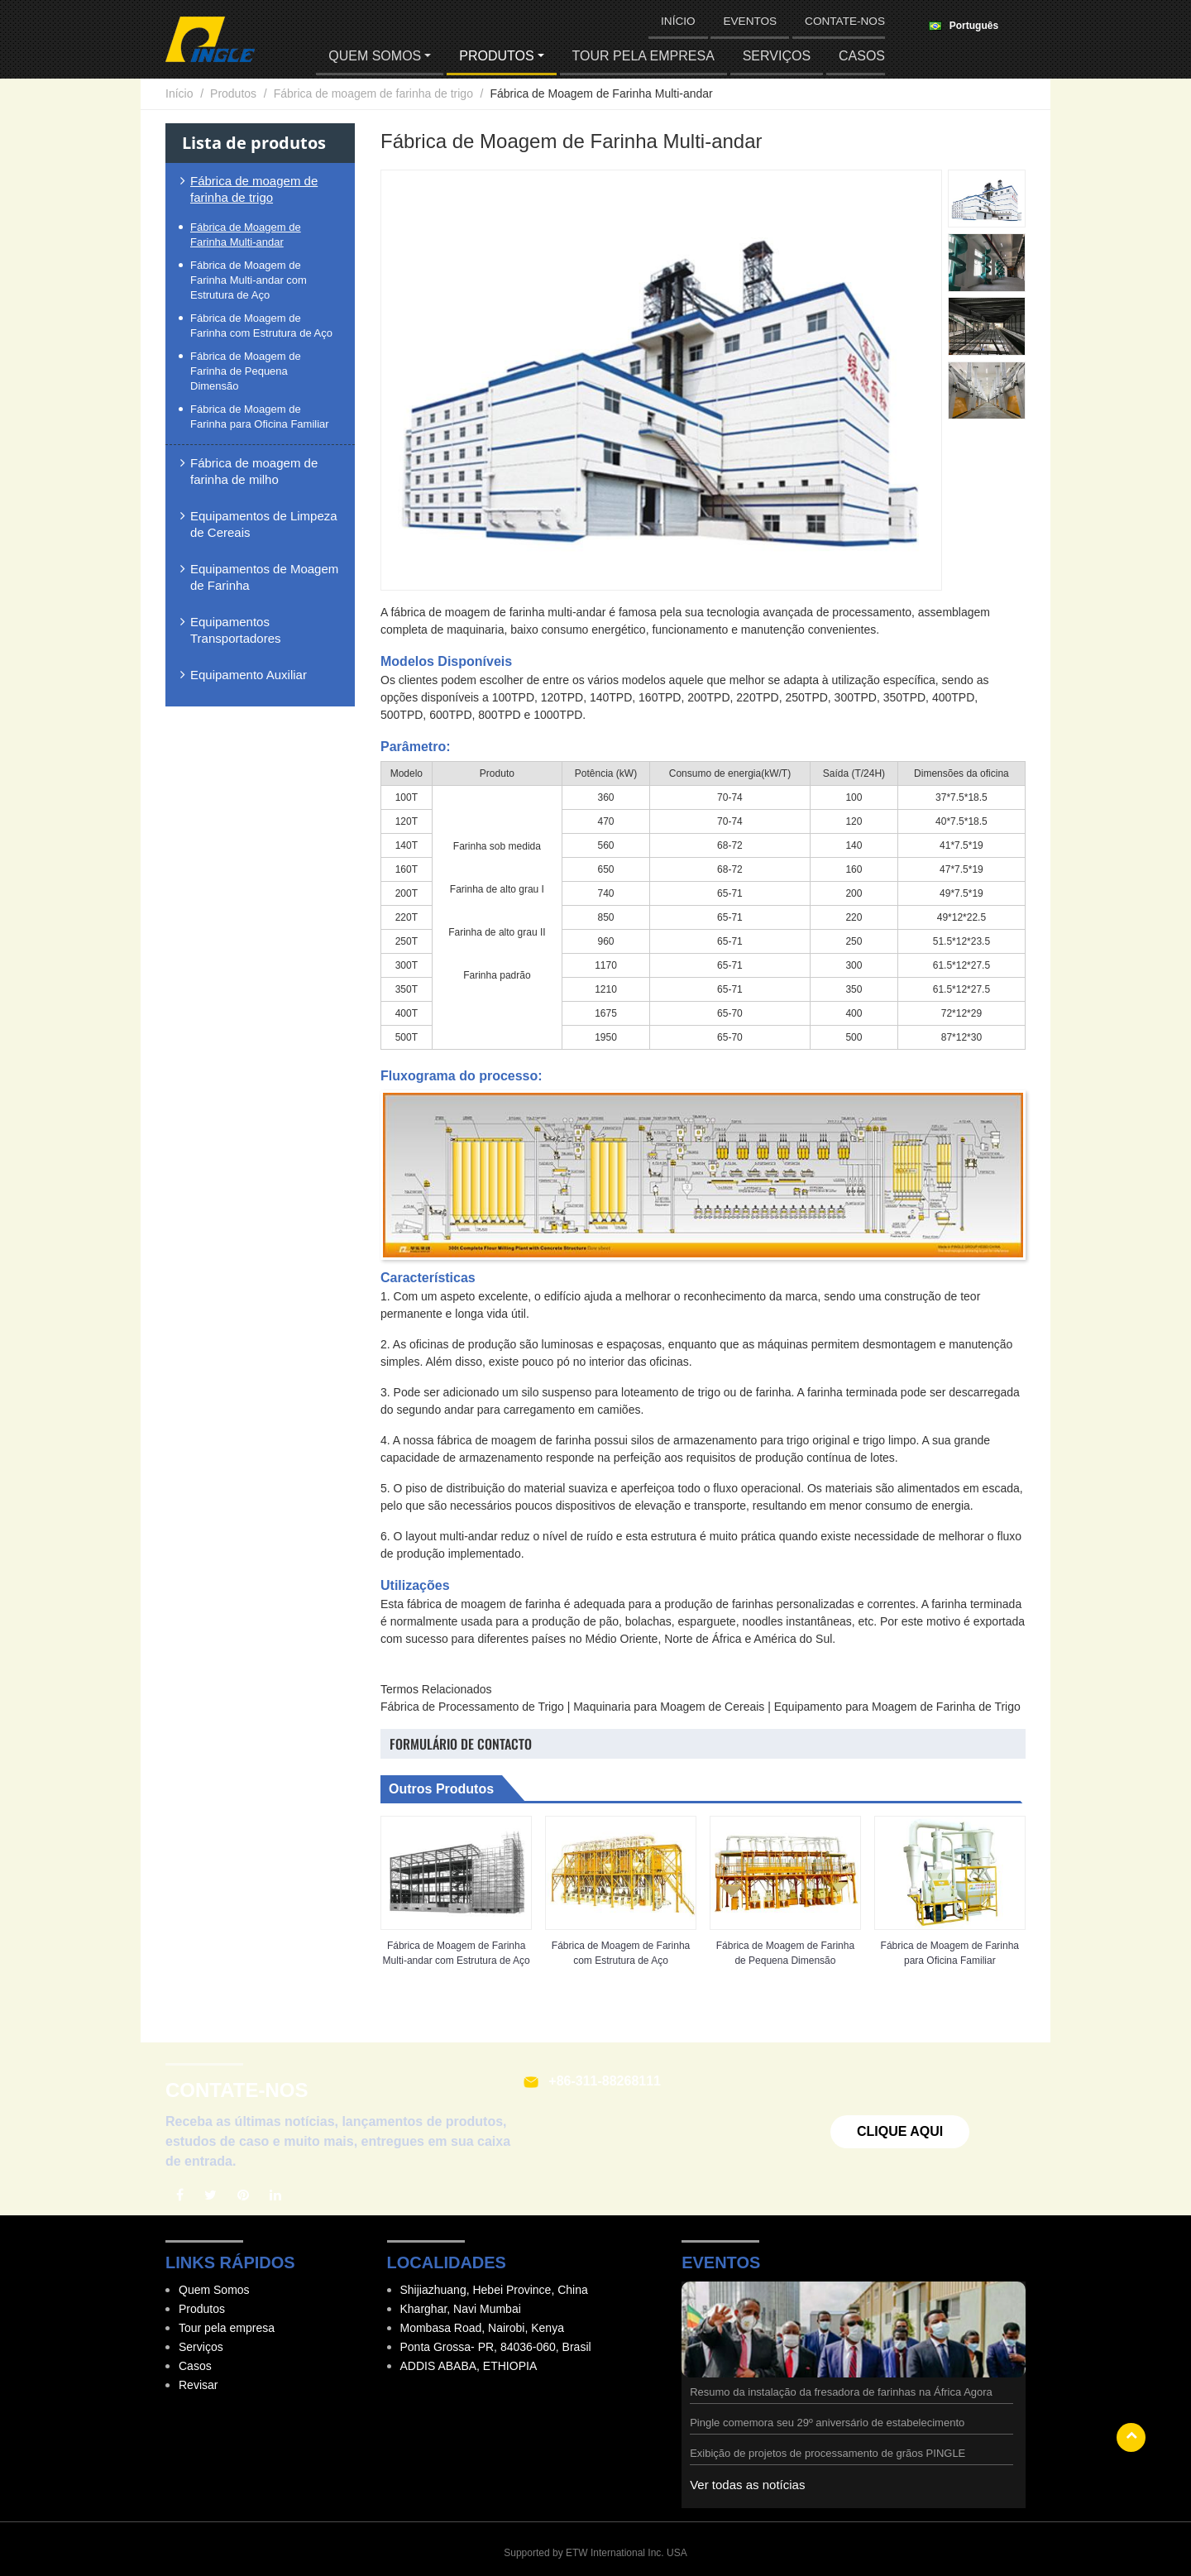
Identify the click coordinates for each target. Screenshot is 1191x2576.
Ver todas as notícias (747, 2485)
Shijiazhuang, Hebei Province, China (494, 2289)
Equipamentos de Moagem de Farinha (264, 577)
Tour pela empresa (643, 56)
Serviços (777, 56)
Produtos (233, 93)
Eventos (750, 21)
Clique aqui (900, 2131)
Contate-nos (845, 21)
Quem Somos (214, 2289)
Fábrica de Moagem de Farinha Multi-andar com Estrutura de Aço (456, 1953)
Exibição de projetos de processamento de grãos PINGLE (827, 2453)
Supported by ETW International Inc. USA (595, 2553)
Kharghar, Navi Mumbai (460, 2308)
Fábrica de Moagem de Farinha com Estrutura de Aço (621, 1953)
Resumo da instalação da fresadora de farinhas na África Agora (841, 2392)
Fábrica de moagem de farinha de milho (254, 471)
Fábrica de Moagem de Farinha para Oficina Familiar (950, 1953)
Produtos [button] (496, 56)
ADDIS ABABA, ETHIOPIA (469, 2366)
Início (678, 21)
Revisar (198, 2385)
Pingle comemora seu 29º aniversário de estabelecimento (827, 2422)
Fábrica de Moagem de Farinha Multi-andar (245, 234)
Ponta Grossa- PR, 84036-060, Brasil (495, 2346)
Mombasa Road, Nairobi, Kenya (482, 2327)
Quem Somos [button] (374, 56)
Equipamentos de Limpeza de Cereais (263, 524)
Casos (862, 56)
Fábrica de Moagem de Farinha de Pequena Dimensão (785, 1953)
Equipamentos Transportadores (235, 630)
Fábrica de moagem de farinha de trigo (373, 93)
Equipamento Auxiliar (248, 675)
